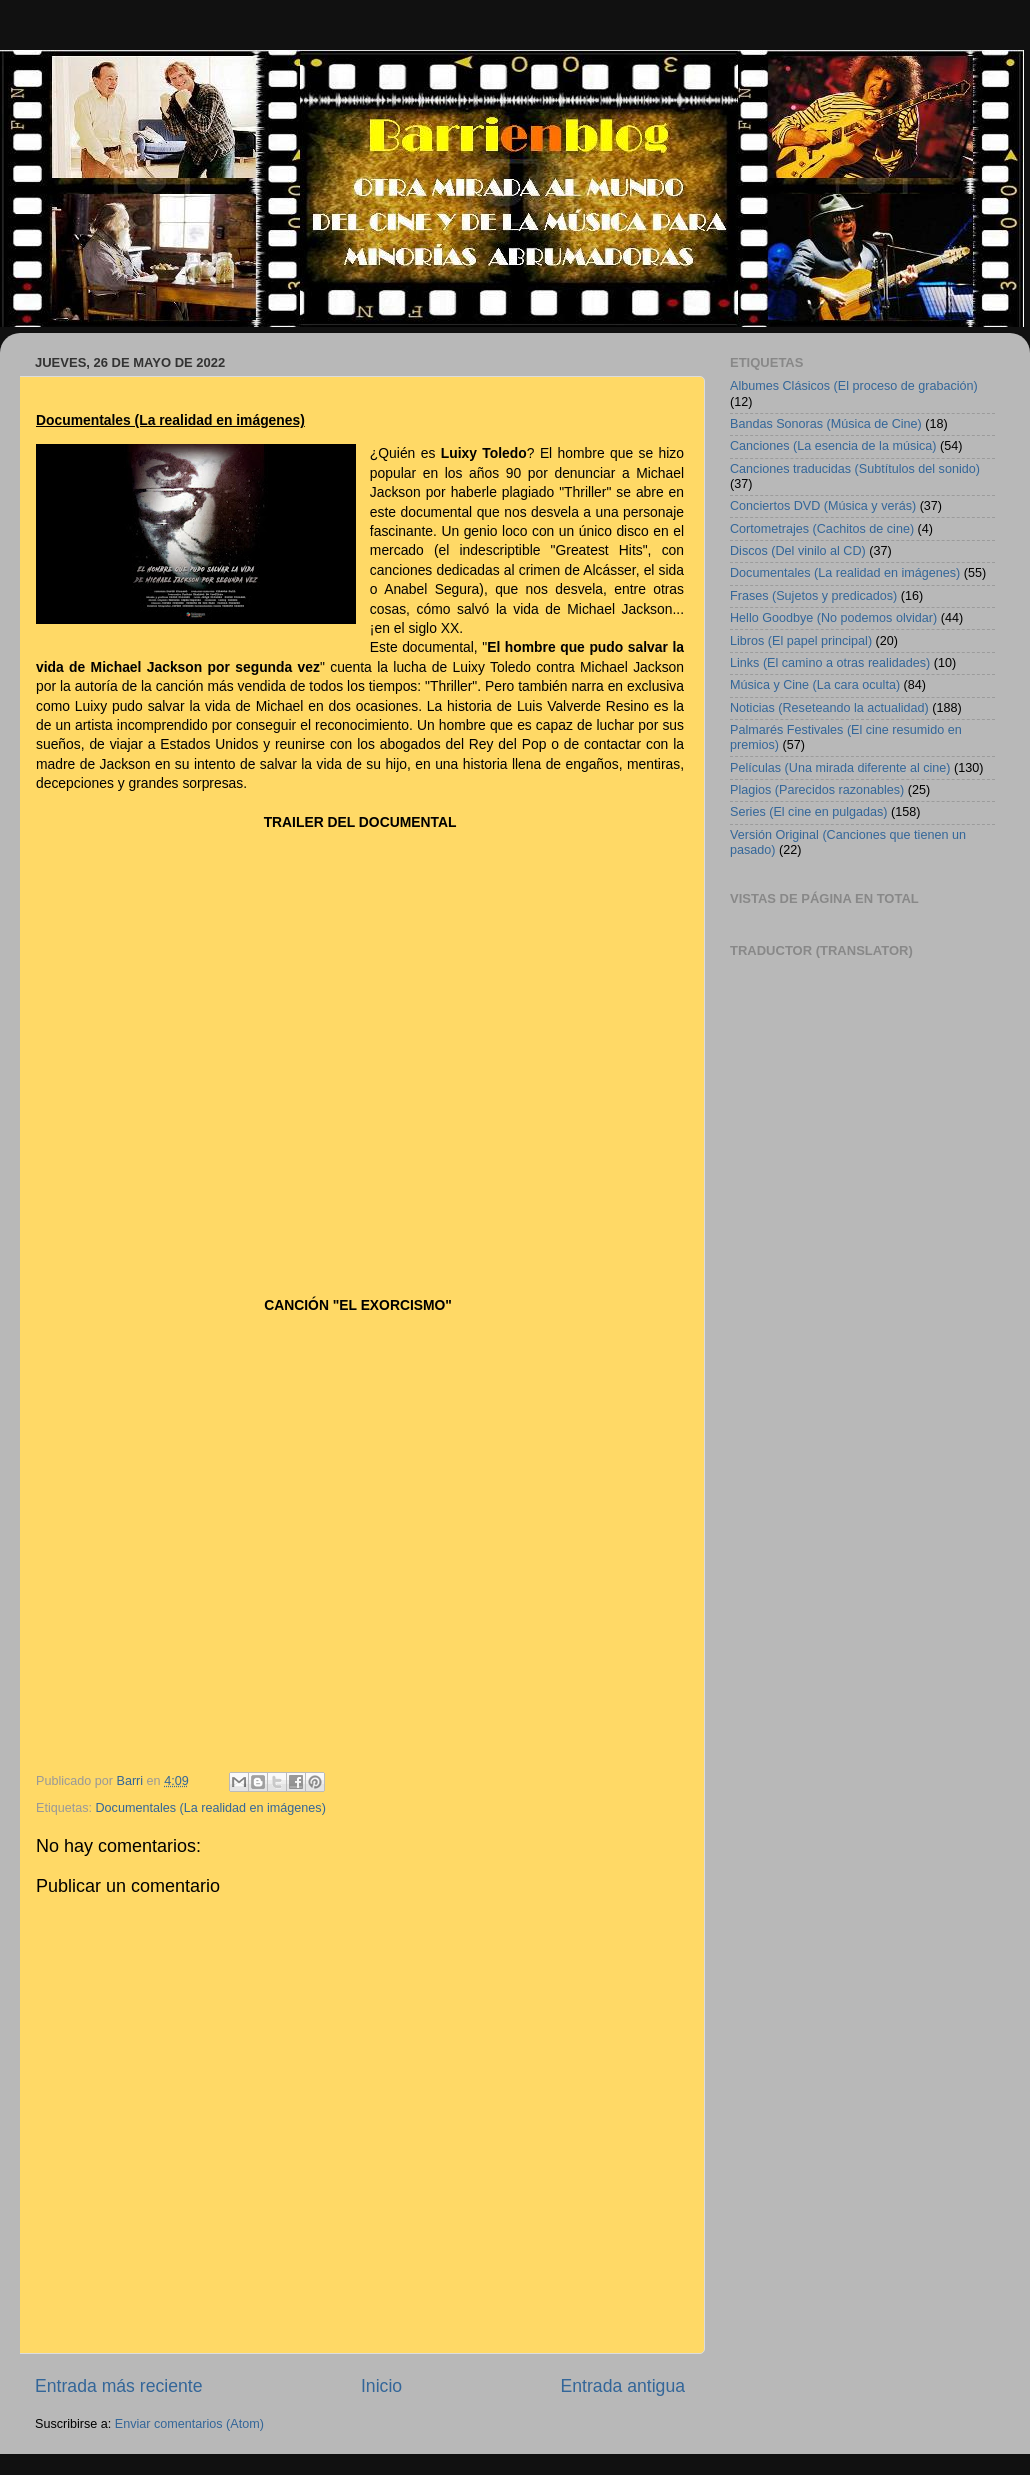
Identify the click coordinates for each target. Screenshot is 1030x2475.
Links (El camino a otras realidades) (830, 663)
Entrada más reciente (119, 2386)
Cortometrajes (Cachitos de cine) (822, 529)
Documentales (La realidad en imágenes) (211, 1808)
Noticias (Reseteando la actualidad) (829, 708)
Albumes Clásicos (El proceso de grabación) (854, 386)
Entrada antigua (623, 2386)
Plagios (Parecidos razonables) (817, 790)
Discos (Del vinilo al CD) (798, 551)
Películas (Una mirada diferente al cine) (840, 768)
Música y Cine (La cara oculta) (815, 685)
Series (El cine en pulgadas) (809, 812)
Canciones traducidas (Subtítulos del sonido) (855, 469)
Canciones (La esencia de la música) (833, 446)
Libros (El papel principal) (801, 641)
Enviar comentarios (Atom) (189, 2424)
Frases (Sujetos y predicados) (813, 596)
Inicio (381, 2386)
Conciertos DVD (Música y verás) (823, 506)
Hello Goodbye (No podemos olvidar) (833, 618)
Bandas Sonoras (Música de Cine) (826, 424)
